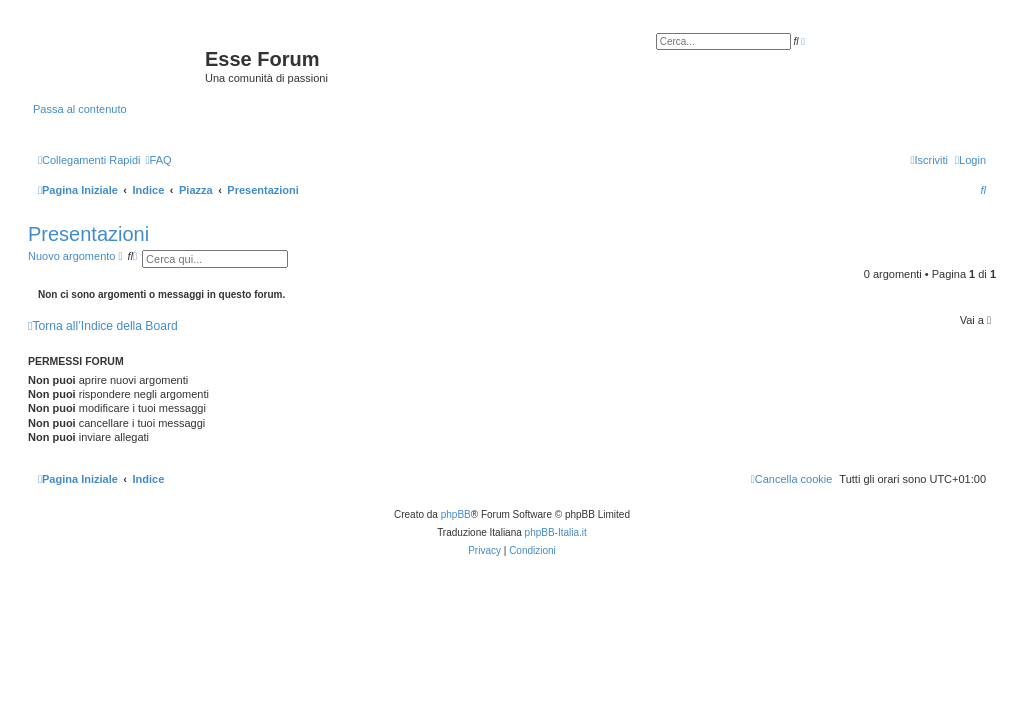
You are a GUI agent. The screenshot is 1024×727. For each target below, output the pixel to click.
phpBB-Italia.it (556, 532)
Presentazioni (88, 234)
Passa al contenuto (80, 109)
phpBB (456, 514)
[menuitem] (158, 160)
